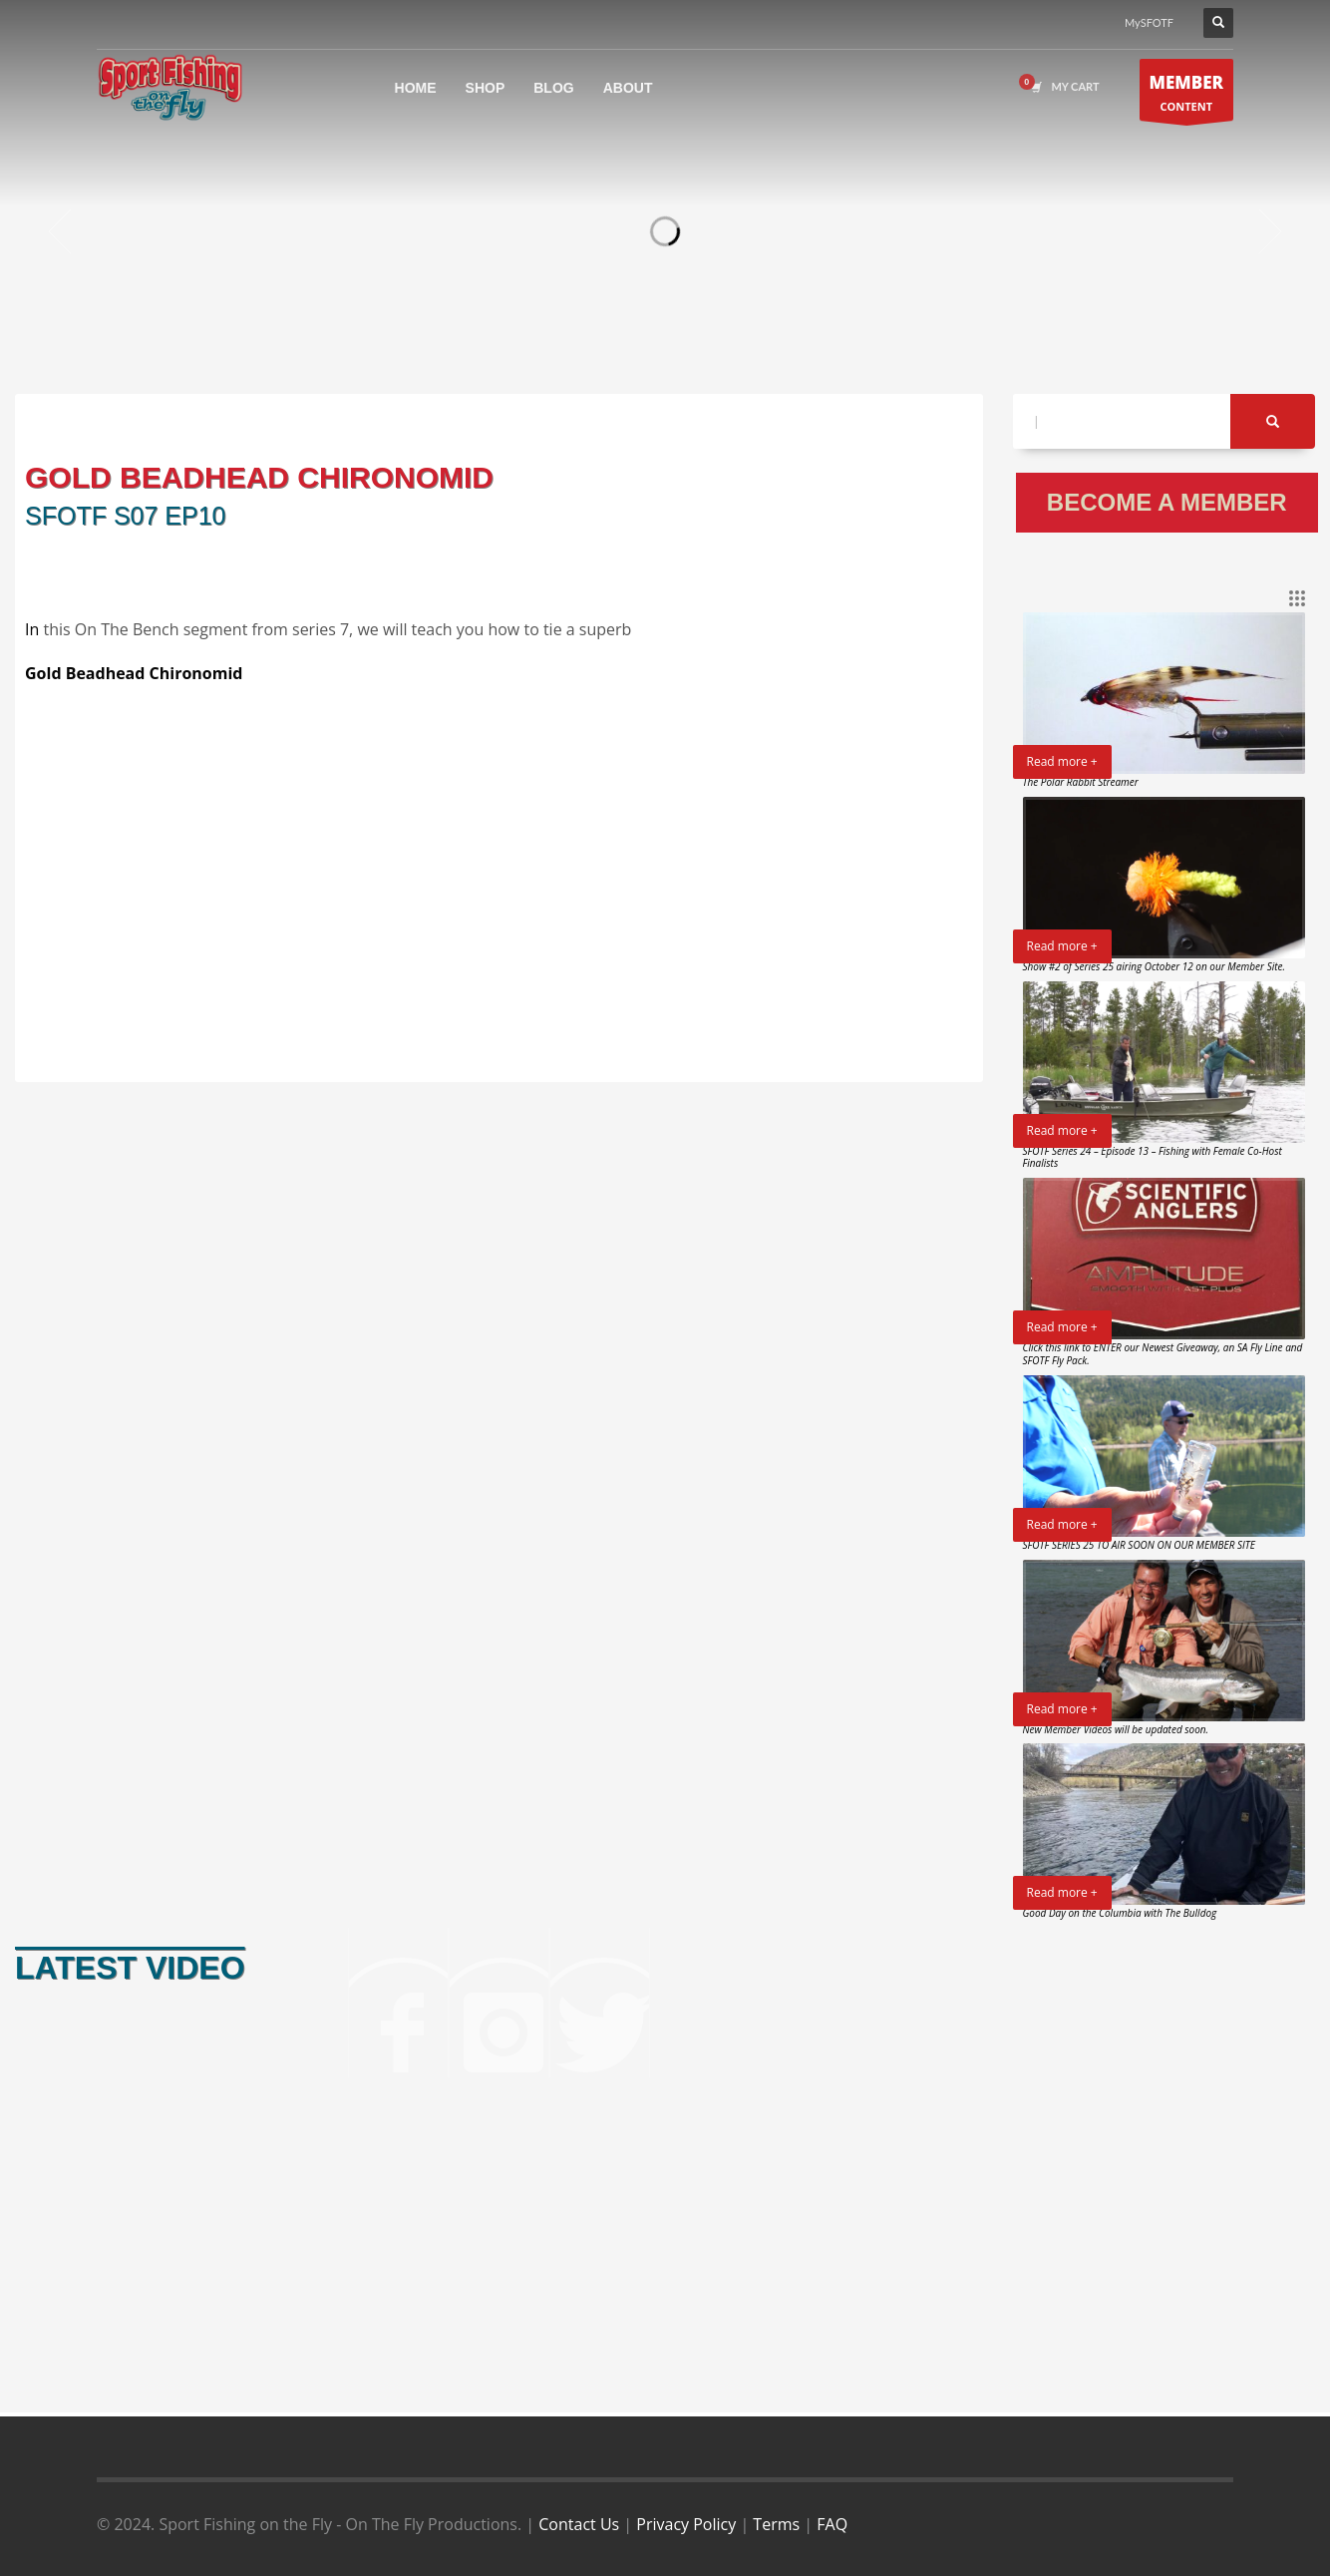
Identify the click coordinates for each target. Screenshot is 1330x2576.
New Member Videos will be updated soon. (1116, 1729)
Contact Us (578, 2524)
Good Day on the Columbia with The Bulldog (1120, 1913)
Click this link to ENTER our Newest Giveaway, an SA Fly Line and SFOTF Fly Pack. (1163, 1353)
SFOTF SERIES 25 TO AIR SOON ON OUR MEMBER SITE (1139, 1545)
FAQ (832, 2524)
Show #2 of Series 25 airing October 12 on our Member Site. (1154, 966)
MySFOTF (1149, 22)
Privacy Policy (686, 2524)
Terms (776, 2524)
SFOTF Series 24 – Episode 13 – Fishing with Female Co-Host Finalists (1152, 1157)
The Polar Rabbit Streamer (1081, 782)
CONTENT (1187, 95)
